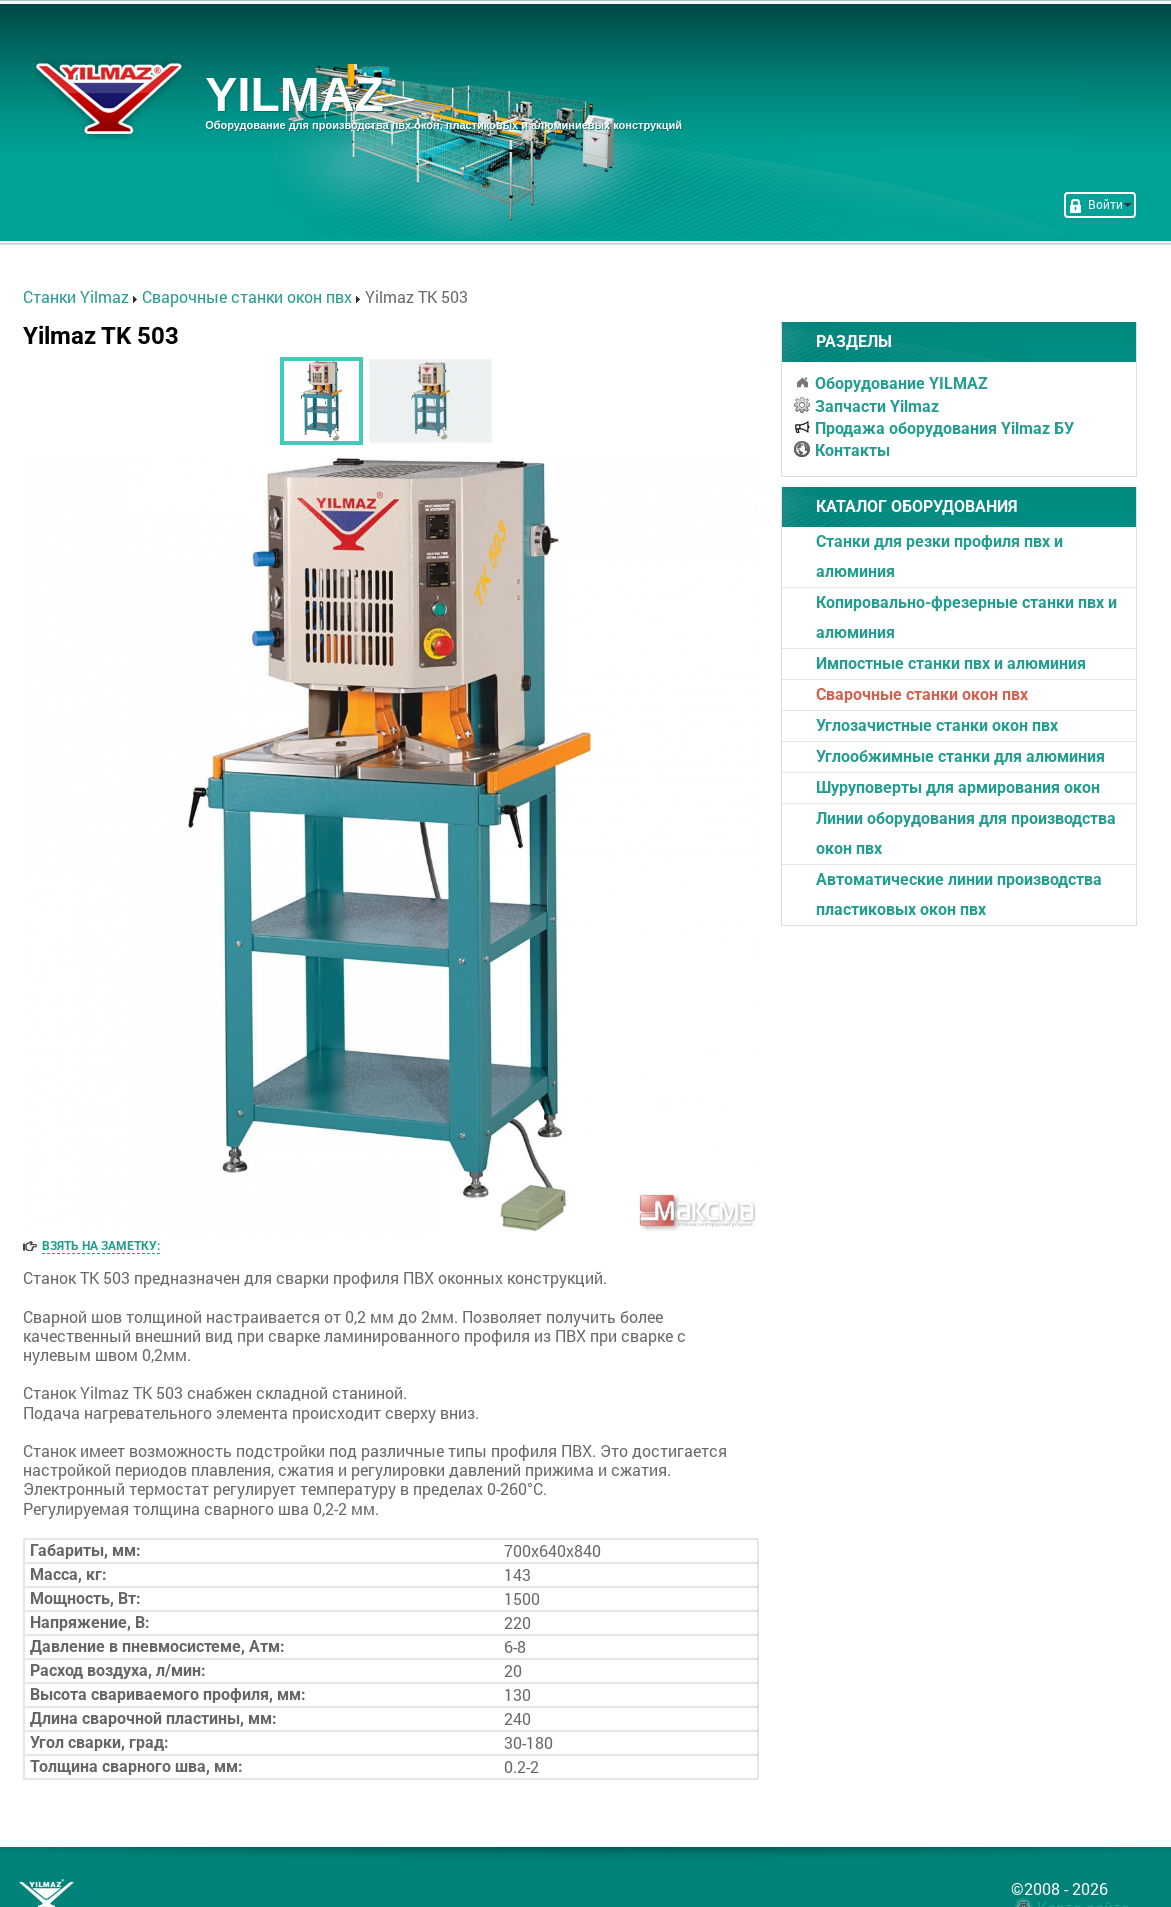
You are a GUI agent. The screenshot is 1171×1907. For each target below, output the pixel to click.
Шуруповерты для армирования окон (958, 787)
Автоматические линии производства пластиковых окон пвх (959, 894)
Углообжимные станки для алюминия (960, 756)
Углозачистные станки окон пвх (937, 725)
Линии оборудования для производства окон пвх (966, 833)
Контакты (842, 450)
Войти (1100, 204)
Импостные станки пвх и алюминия (951, 663)
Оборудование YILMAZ (891, 383)
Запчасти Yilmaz (866, 406)
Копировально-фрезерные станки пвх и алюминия (966, 617)
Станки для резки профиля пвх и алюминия (939, 556)
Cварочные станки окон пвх (922, 694)
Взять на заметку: (101, 1246)
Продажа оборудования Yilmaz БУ (934, 428)
